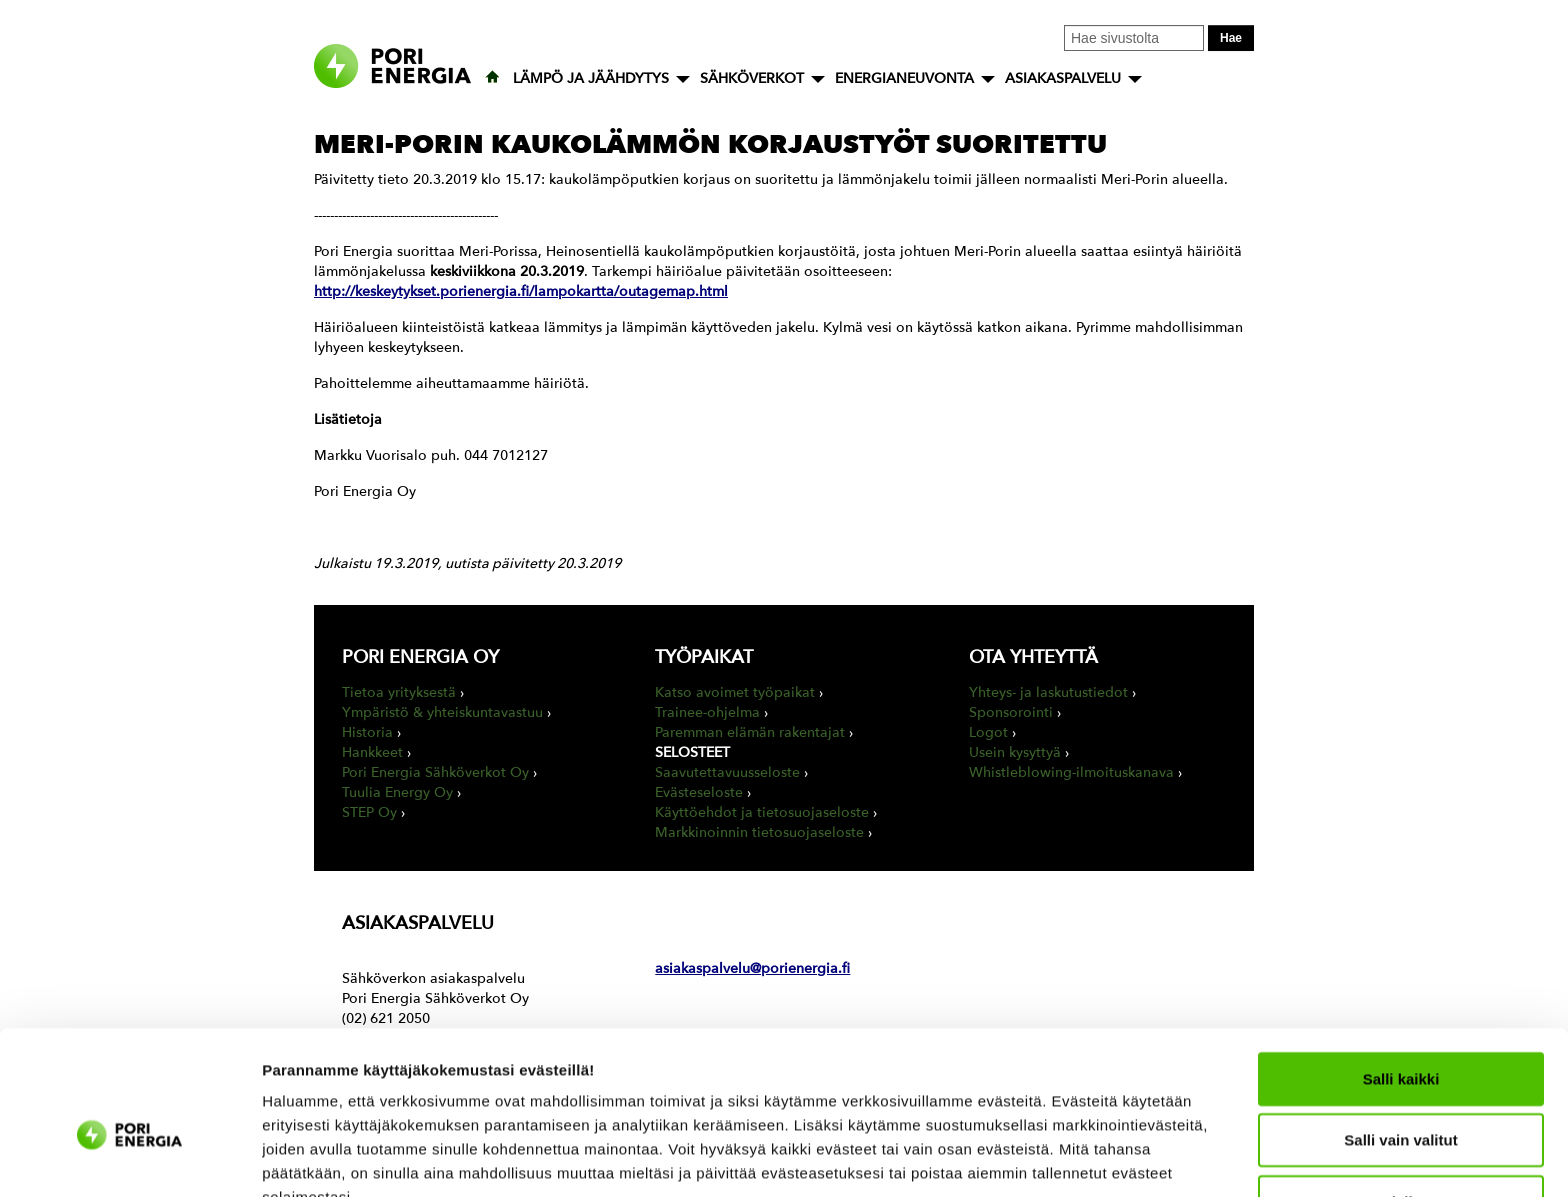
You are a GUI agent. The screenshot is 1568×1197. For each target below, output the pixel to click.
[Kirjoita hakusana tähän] (1134, 38)
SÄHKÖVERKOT (752, 78)
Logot (988, 732)
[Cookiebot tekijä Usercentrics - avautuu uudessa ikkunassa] (129, 1158)
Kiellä (1401, 1097)
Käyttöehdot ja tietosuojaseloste (762, 812)
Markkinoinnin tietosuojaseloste (759, 832)
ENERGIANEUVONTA (904, 78)
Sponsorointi (1011, 712)
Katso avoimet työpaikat (735, 692)
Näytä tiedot (1069, 1157)
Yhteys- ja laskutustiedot (1048, 692)
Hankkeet (372, 752)
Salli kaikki (1401, 974)
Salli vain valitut (1400, 1036)
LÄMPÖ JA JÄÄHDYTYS (591, 78)
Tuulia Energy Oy (397, 792)
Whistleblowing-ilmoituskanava (1071, 772)
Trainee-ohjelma (707, 712)
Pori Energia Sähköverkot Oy (435, 772)
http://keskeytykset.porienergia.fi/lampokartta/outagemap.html (521, 291)
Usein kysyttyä (1015, 752)
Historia (367, 732)
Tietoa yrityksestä (399, 692)
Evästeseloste (699, 792)
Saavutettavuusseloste (727, 772)
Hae (1231, 38)
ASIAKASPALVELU (1063, 78)
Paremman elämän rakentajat (750, 732)
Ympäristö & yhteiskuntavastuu (442, 712)
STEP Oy (369, 812)
